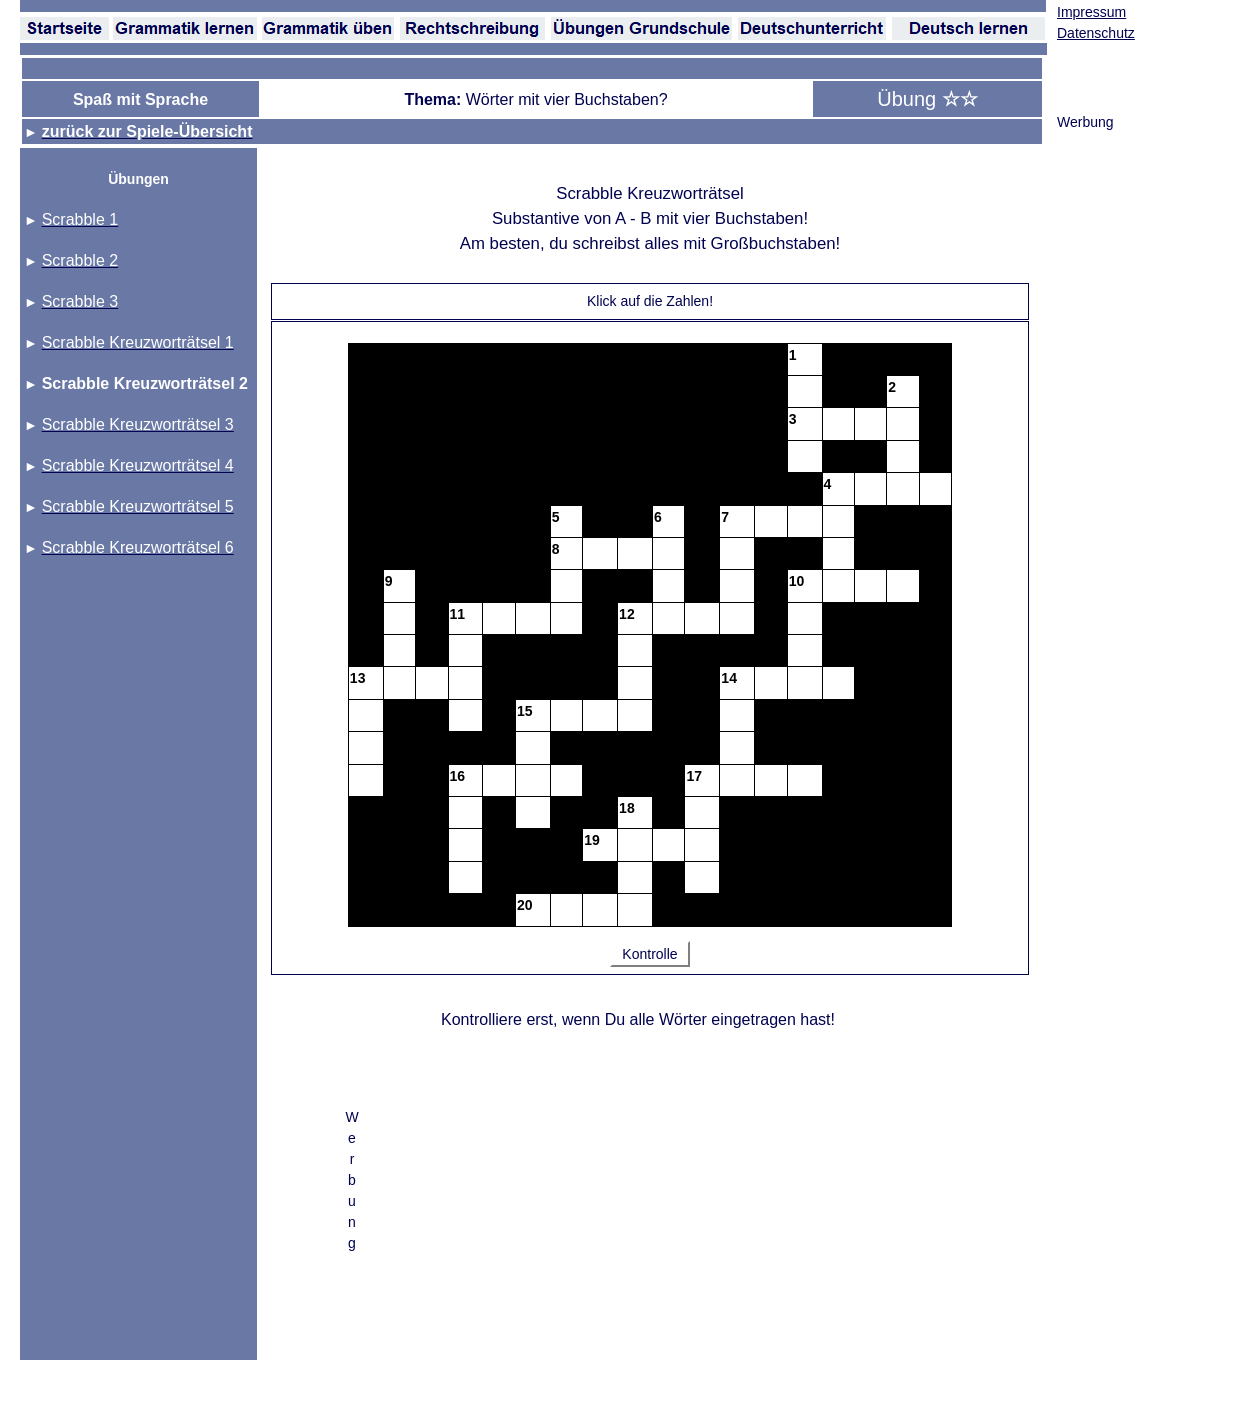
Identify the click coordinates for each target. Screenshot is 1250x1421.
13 (358, 678)
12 (627, 614)
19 (592, 840)
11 (458, 614)
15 (525, 711)
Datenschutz (1096, 33)
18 (627, 808)
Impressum (1091, 12)
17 (694, 776)
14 (729, 678)
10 (797, 581)
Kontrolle (649, 954)
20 (525, 905)
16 (458, 776)
